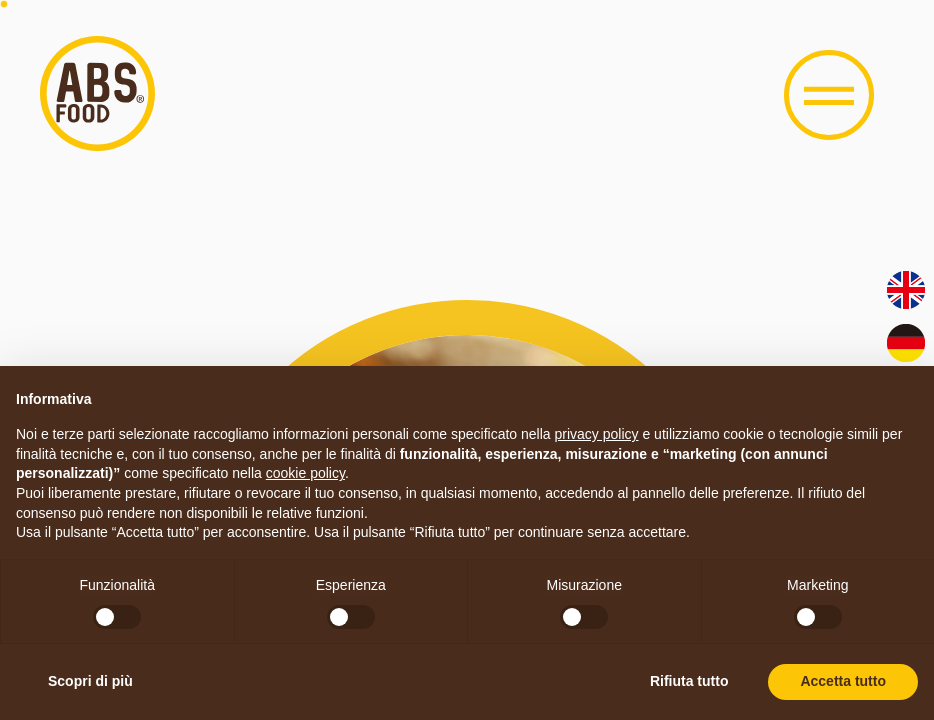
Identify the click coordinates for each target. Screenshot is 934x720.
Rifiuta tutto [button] (689, 681)
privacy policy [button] (597, 434)
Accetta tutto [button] (843, 681)
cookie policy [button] (305, 473)
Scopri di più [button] (90, 681)
